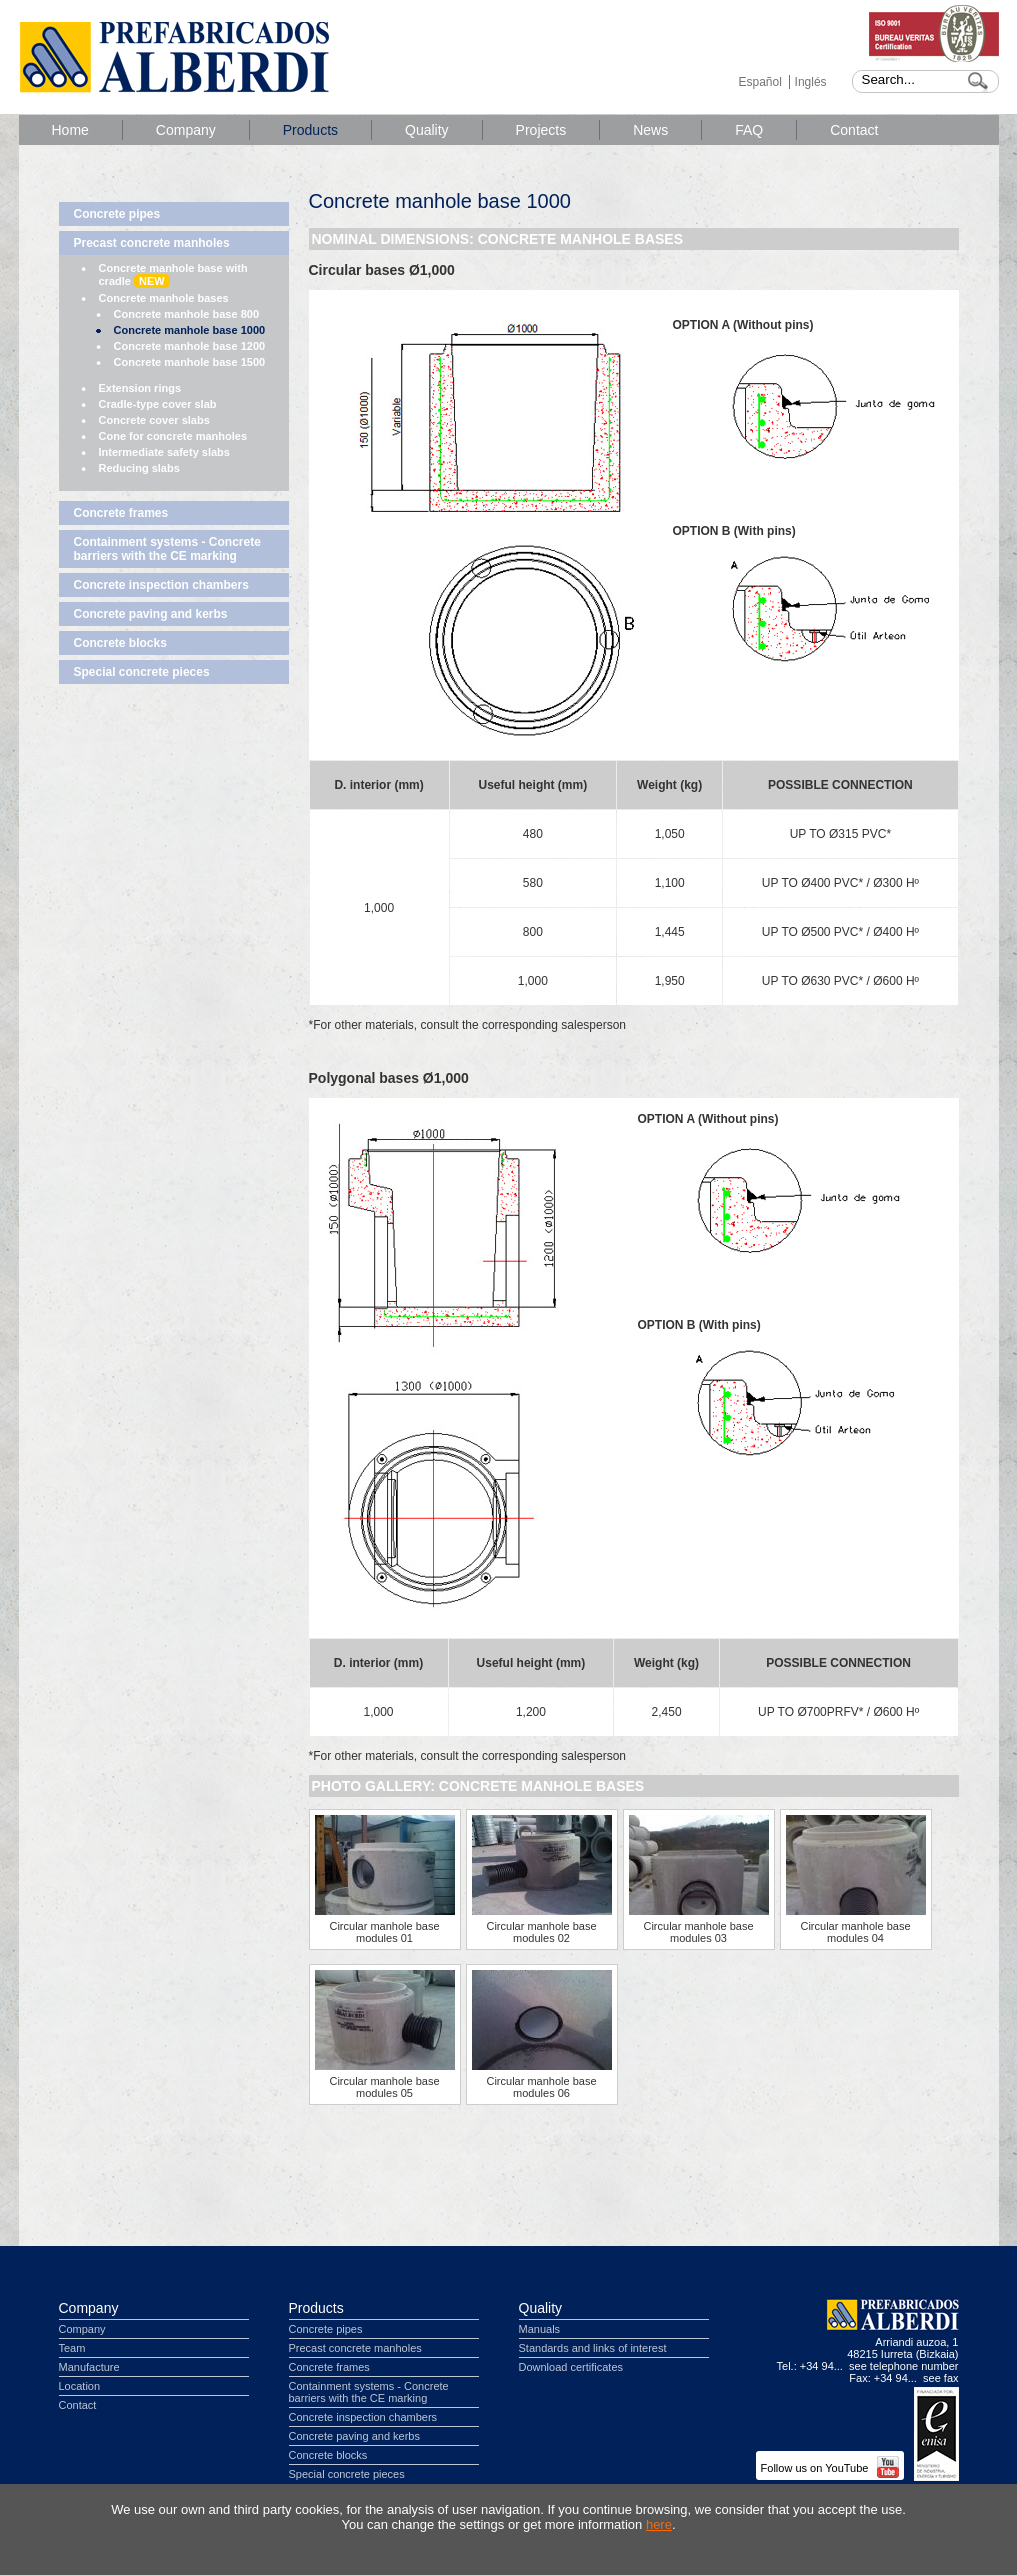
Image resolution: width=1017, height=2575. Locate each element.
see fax (940, 2378)
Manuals (540, 2329)
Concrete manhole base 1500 (190, 362)
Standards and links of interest (593, 2348)
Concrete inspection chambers (161, 585)
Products (310, 130)
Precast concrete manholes (152, 243)
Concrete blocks (120, 643)
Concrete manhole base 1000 (190, 330)
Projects (541, 130)
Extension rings (140, 388)
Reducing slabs (139, 468)
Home (70, 130)
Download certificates (571, 2367)
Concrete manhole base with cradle (173, 275)
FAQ (749, 130)
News (650, 130)
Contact (854, 130)
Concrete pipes (117, 214)
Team (72, 2348)
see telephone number (903, 2366)
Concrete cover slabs (154, 420)
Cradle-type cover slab (158, 404)
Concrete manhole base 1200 (190, 346)
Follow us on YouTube (830, 2468)
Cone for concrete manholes (173, 436)
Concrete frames (121, 513)
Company (186, 130)
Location (80, 2386)
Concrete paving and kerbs (151, 614)
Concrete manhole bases (164, 298)
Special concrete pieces (142, 672)
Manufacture (89, 2367)
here (659, 2524)
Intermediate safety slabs (164, 452)
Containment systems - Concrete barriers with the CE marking (167, 549)
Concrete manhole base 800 (187, 314)
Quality (427, 130)
